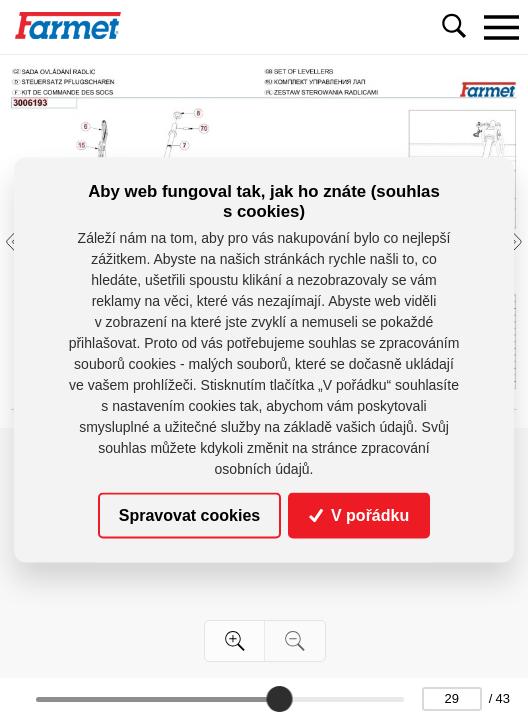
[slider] (279, 699)
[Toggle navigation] (501, 27)
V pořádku (359, 515)
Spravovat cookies (189, 515)
